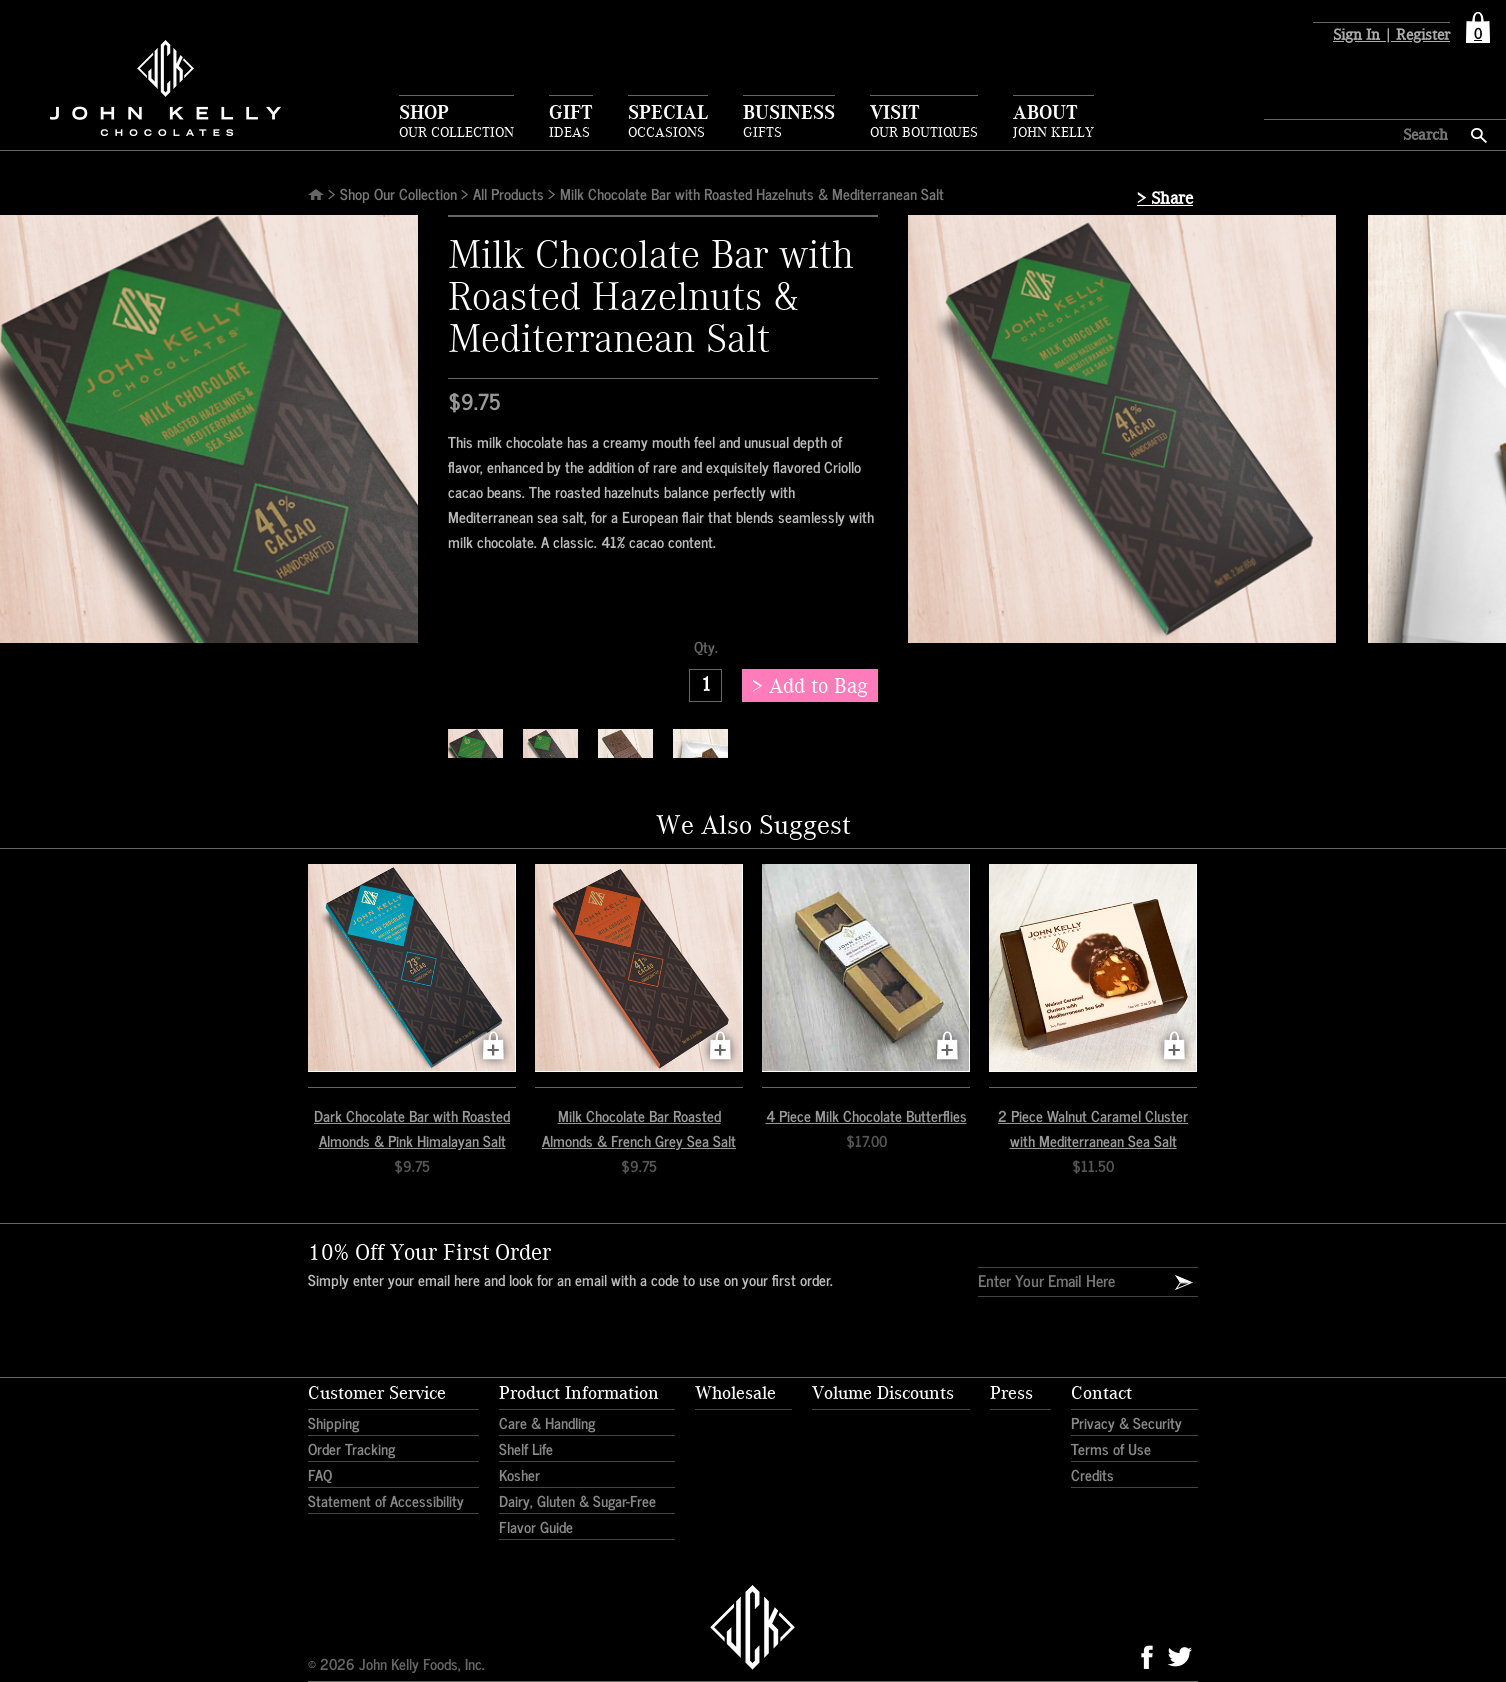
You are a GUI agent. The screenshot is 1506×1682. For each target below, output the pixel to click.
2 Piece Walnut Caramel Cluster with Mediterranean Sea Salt (1093, 1128)
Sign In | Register (1391, 35)
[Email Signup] (1184, 1283)
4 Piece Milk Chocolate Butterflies (866, 1115)
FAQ (320, 1474)
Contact (1101, 1393)
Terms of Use (1111, 1448)
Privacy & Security (1126, 1422)
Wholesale (735, 1393)
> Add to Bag (810, 686)
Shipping (333, 1422)
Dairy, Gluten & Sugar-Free (577, 1500)
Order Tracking (351, 1448)
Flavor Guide (536, 1526)
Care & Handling (547, 1422)
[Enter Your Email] (1063, 1280)
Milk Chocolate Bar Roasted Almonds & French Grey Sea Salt (639, 1128)
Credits (1092, 1474)
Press (1011, 1393)
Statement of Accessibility (386, 1500)
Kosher (519, 1474)
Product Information (579, 1393)
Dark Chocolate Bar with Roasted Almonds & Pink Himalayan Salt (412, 1128)
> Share (1165, 198)
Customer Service (377, 1393)
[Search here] (1356, 135)
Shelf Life (526, 1448)
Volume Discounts (883, 1393)
